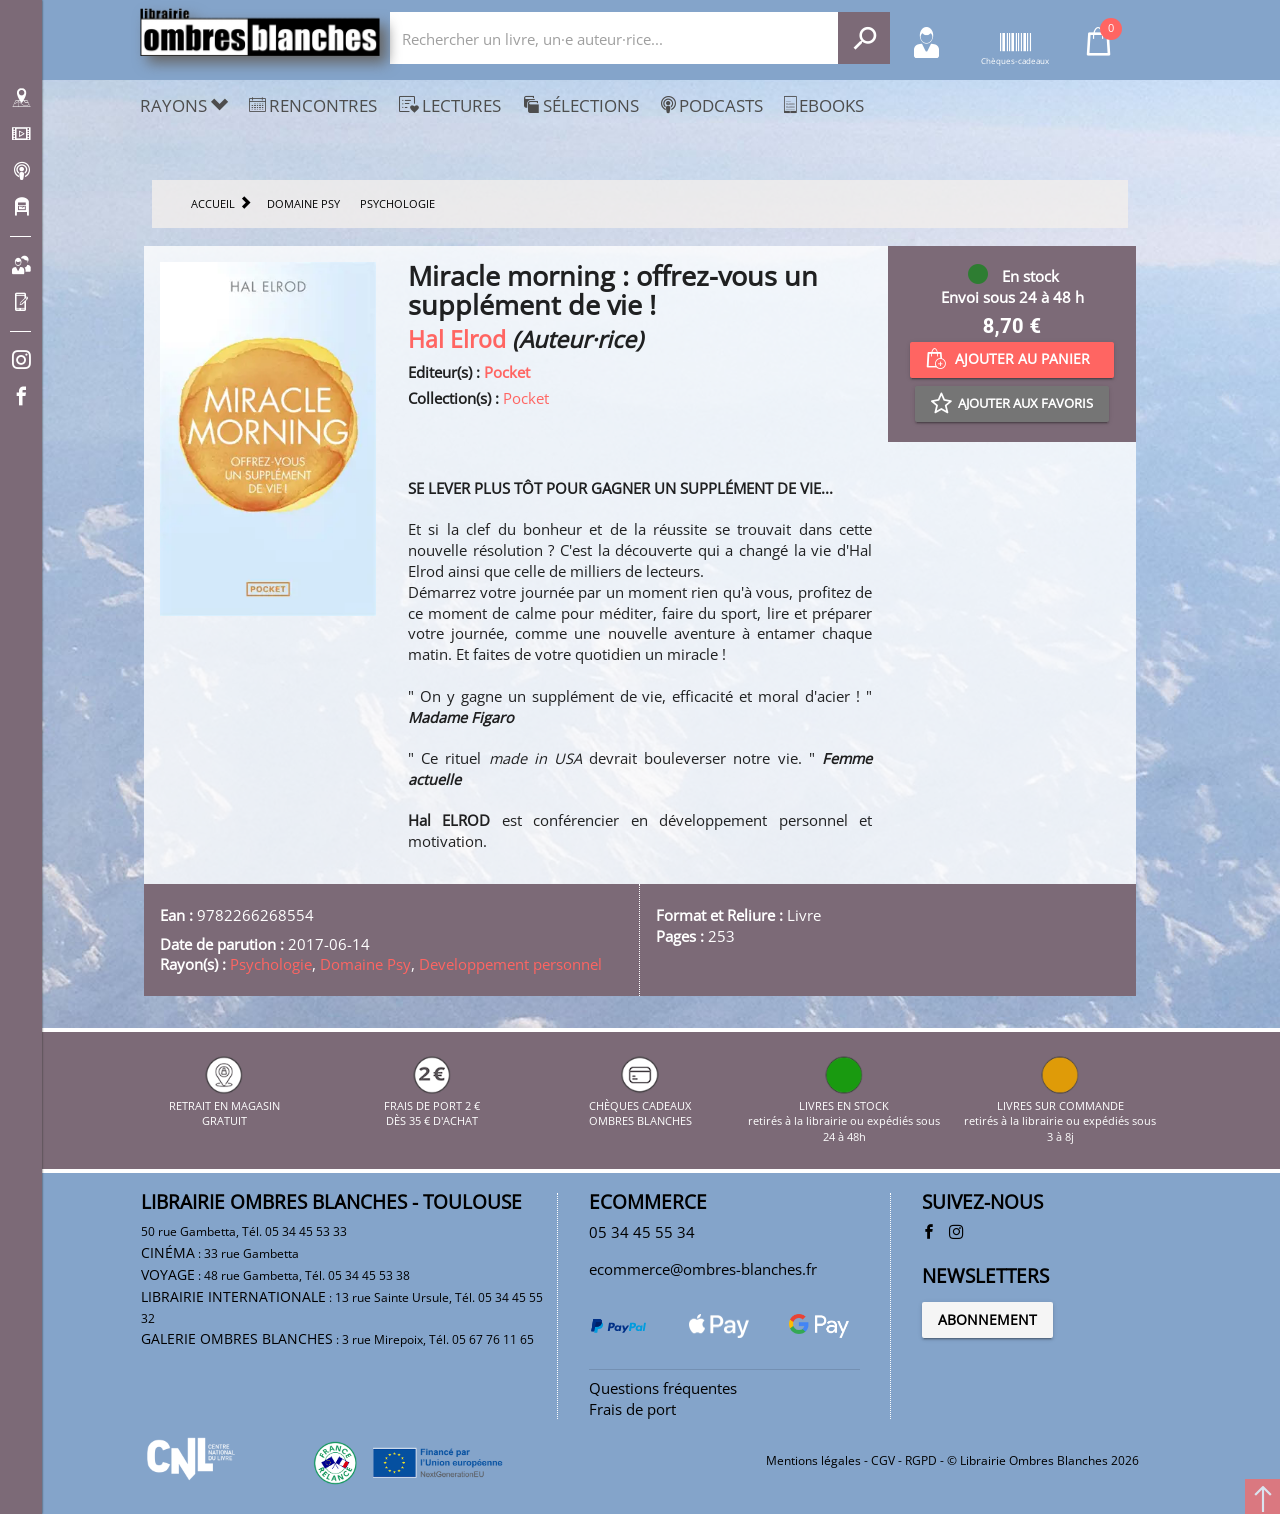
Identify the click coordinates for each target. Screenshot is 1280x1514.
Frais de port (632, 1409)
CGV (883, 1460)
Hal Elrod (457, 339)
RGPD (921, 1460)
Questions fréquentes (663, 1388)
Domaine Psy (365, 964)
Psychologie (271, 964)
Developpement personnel (510, 964)
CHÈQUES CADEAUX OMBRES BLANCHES (640, 1105)
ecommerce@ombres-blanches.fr (703, 1269)
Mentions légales (813, 1460)
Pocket (507, 372)
